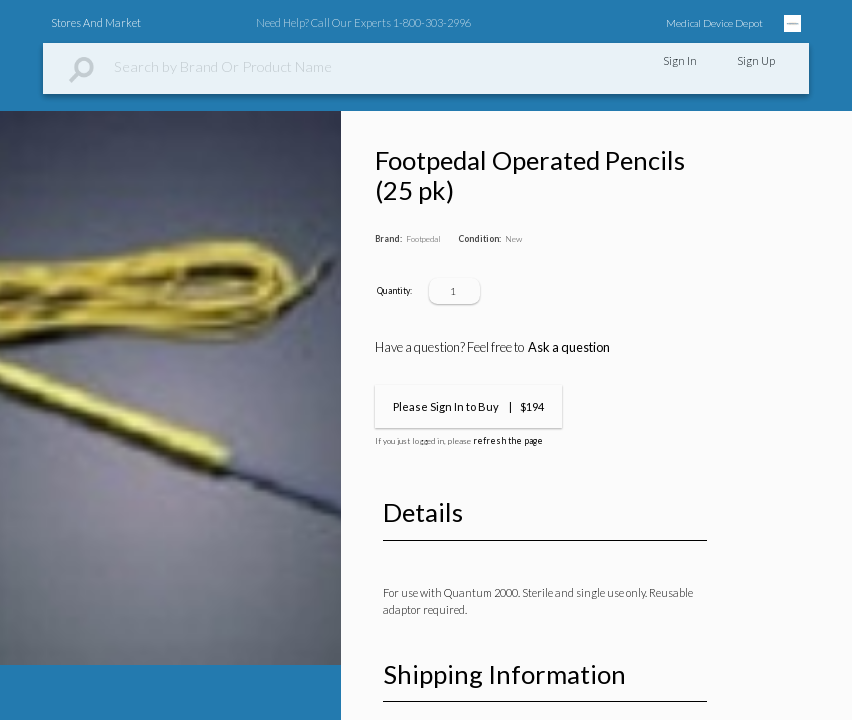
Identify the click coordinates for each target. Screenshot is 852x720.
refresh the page (508, 441)
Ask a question (569, 347)
